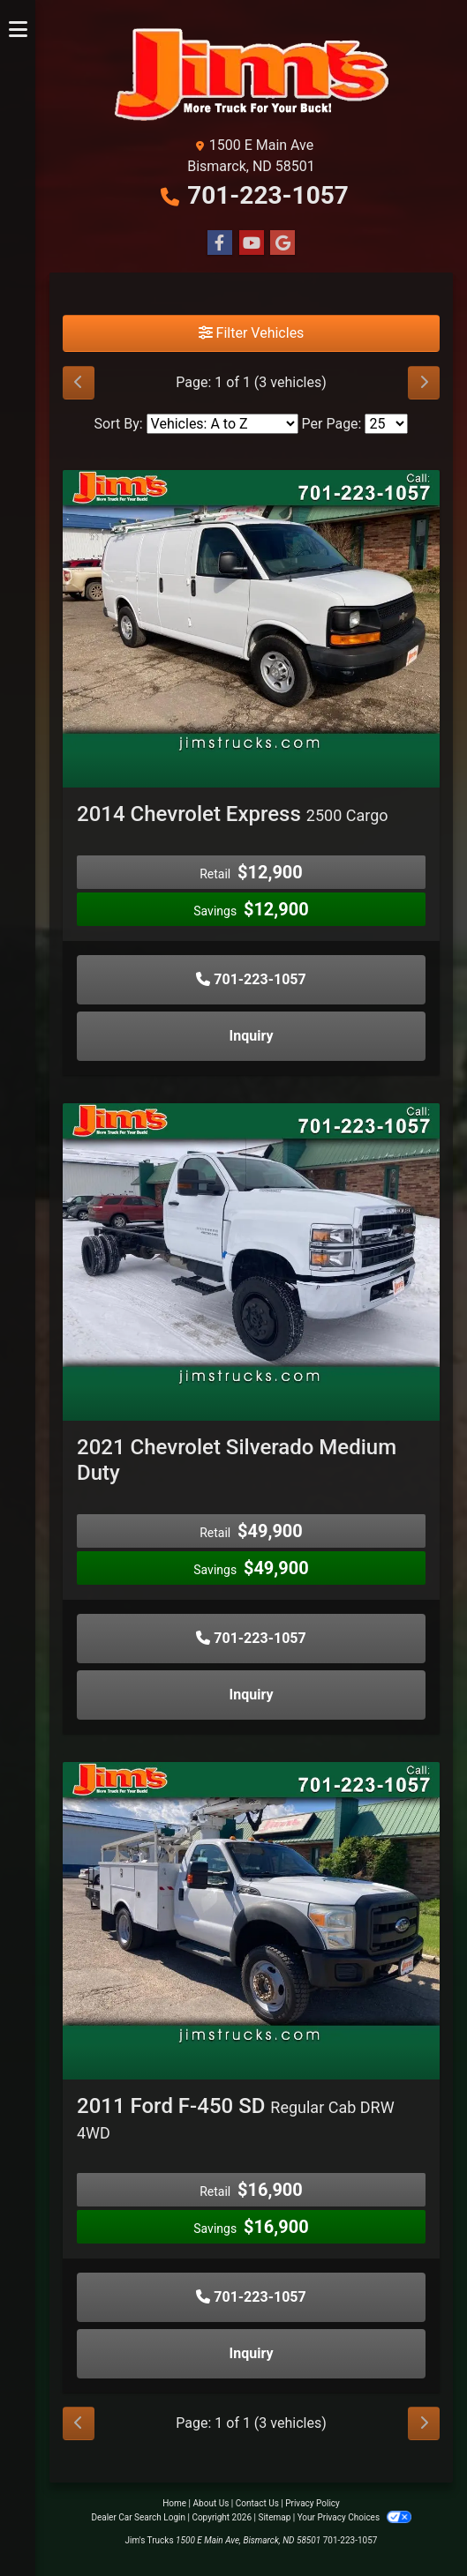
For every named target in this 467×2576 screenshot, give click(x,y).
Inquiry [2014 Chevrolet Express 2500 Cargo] (252, 1035)
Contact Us (257, 2503)
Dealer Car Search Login (138, 2517)
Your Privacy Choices (354, 2517)
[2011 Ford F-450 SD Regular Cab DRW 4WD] (251, 1901)
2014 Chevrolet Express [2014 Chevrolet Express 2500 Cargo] (232, 814)
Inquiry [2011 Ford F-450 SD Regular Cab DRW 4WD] (252, 2353)
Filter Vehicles (252, 333)
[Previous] (78, 382)
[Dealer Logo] (251, 74)
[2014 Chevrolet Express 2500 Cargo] (251, 609)
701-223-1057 (268, 195)
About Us (211, 2503)
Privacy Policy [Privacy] (312, 2503)
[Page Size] (386, 424)
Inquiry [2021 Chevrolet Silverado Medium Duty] (252, 1694)
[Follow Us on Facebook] (219, 243)
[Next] (424, 382)
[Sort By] (222, 424)
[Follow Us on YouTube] (251, 243)
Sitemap (274, 2517)
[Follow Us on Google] (282, 243)
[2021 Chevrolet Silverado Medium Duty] (251, 1243)
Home (174, 2503)
